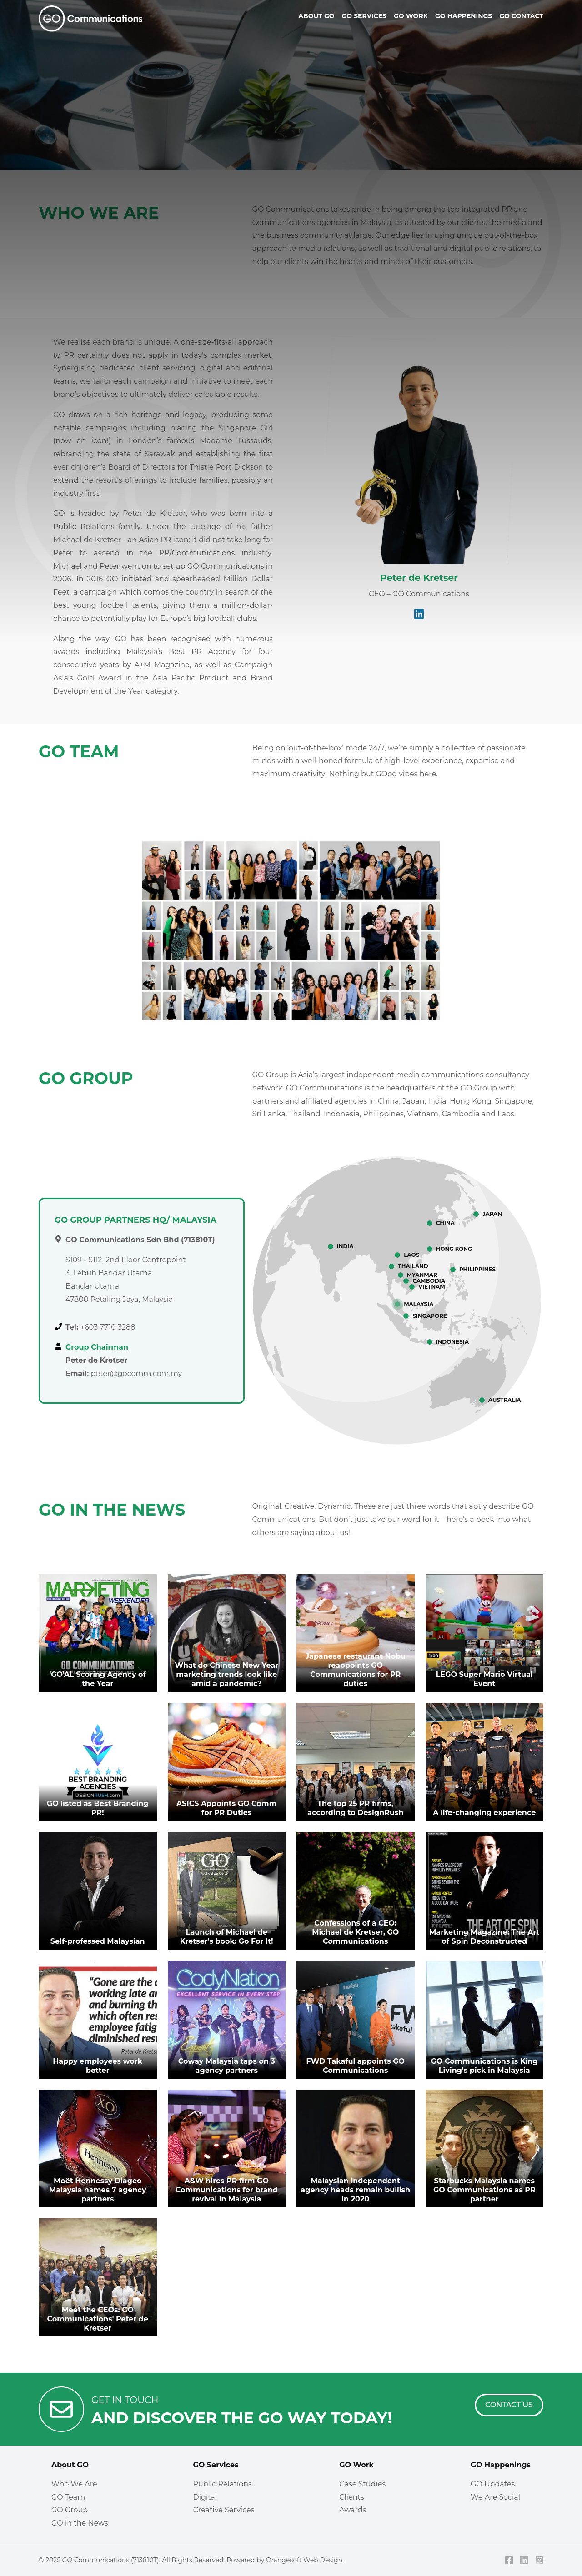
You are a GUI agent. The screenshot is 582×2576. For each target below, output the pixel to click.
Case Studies (362, 2484)
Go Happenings (463, 16)
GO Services (215, 2465)
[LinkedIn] (524, 2560)
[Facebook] (509, 2560)
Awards (352, 2510)
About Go (316, 16)
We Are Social (495, 2497)
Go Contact (521, 16)
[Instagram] (540, 2560)
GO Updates (493, 2484)
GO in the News (79, 2523)
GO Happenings (501, 2465)
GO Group (69, 2510)
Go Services (364, 16)
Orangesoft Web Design (304, 2560)
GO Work (356, 2465)
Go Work (411, 16)
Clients (351, 2497)
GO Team (68, 2497)
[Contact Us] (509, 2405)
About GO (70, 2465)
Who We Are (74, 2484)
